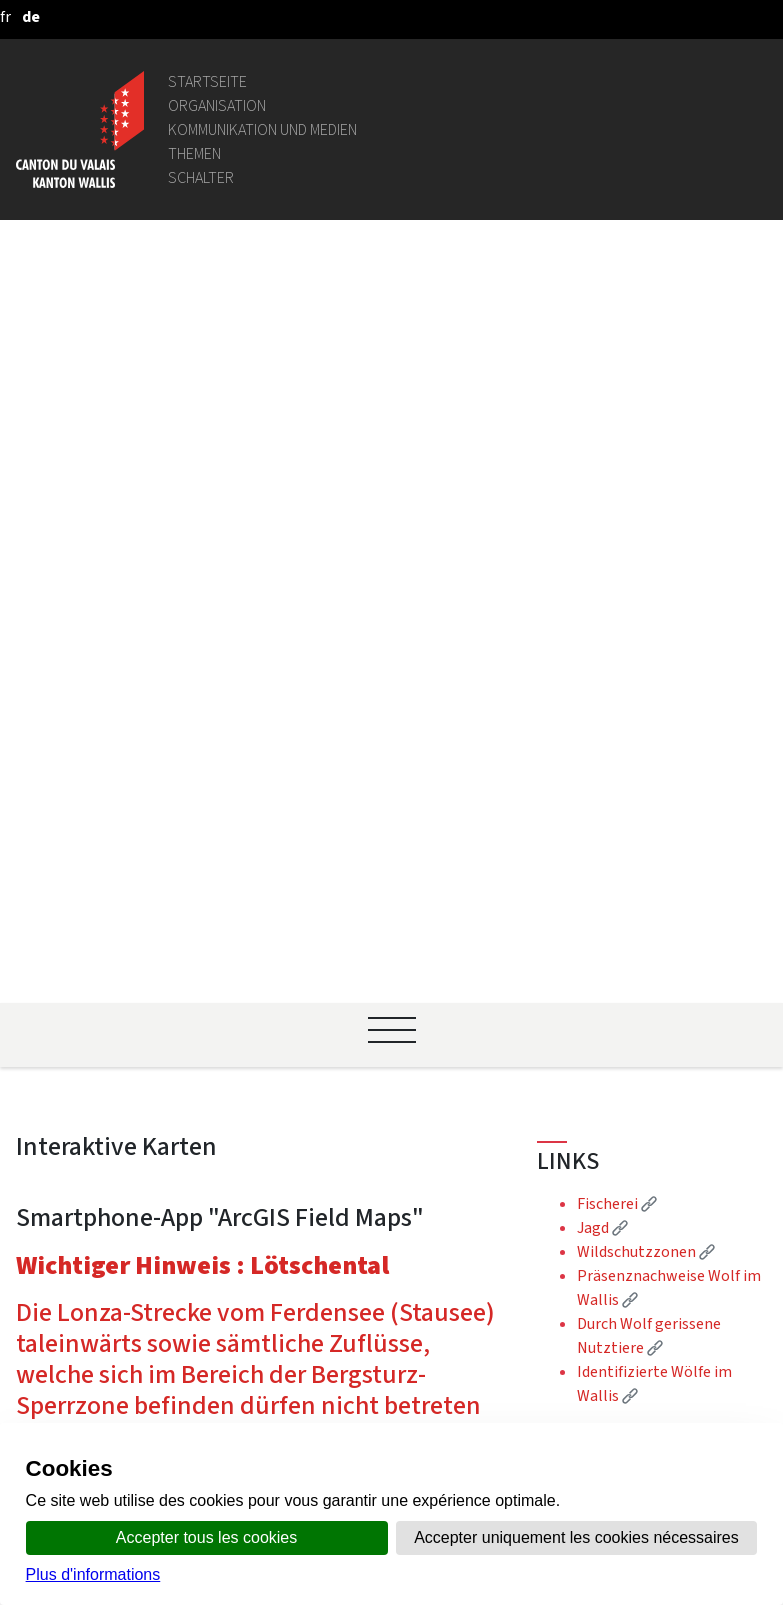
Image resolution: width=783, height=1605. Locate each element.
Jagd (602, 468)
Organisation (217, 105)
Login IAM (226, 1226)
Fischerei (617, 444)
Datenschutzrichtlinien (272, 1405)
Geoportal (227, 1046)
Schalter (201, 177)
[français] (5, 16)
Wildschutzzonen (646, 492)
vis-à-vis (220, 1333)
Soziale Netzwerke (256, 1381)
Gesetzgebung (242, 1070)
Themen (194, 153)
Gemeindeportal (248, 1118)
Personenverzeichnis (263, 1022)
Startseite (207, 81)
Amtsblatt (228, 1309)
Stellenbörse (236, 1202)
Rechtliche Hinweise (262, 1357)
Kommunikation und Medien (262, 129)
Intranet (221, 1094)
